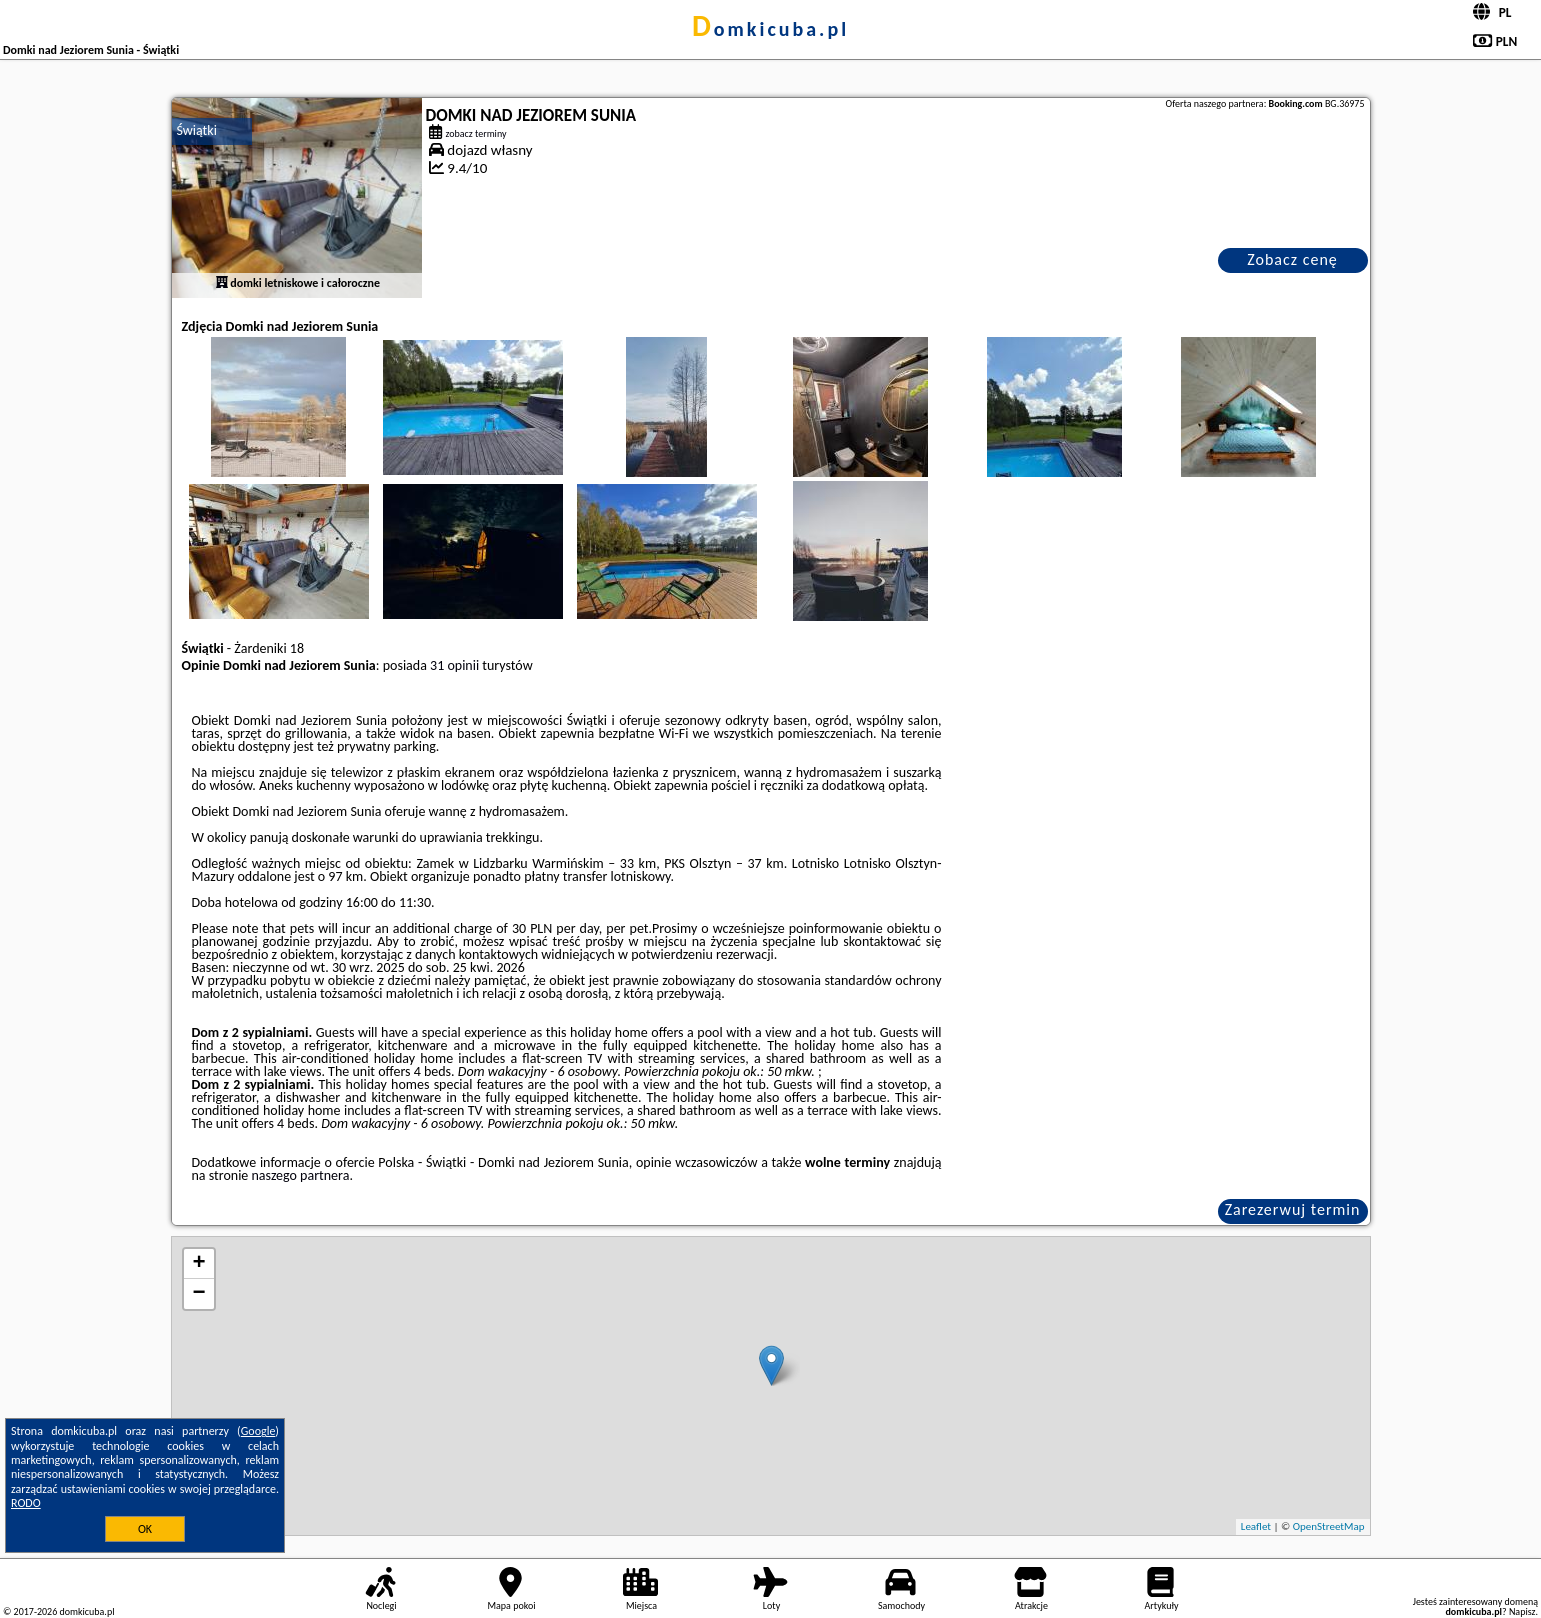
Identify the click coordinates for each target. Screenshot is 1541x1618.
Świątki (197, 130)
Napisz (1522, 1611)
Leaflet (1256, 1526)
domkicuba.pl (770, 29)
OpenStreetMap (1329, 1526)
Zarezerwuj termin (1293, 1209)
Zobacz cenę (1292, 259)
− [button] (198, 1294)
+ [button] (198, 1264)
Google (258, 1431)
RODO (26, 1503)
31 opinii (454, 665)
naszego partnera (300, 1175)
